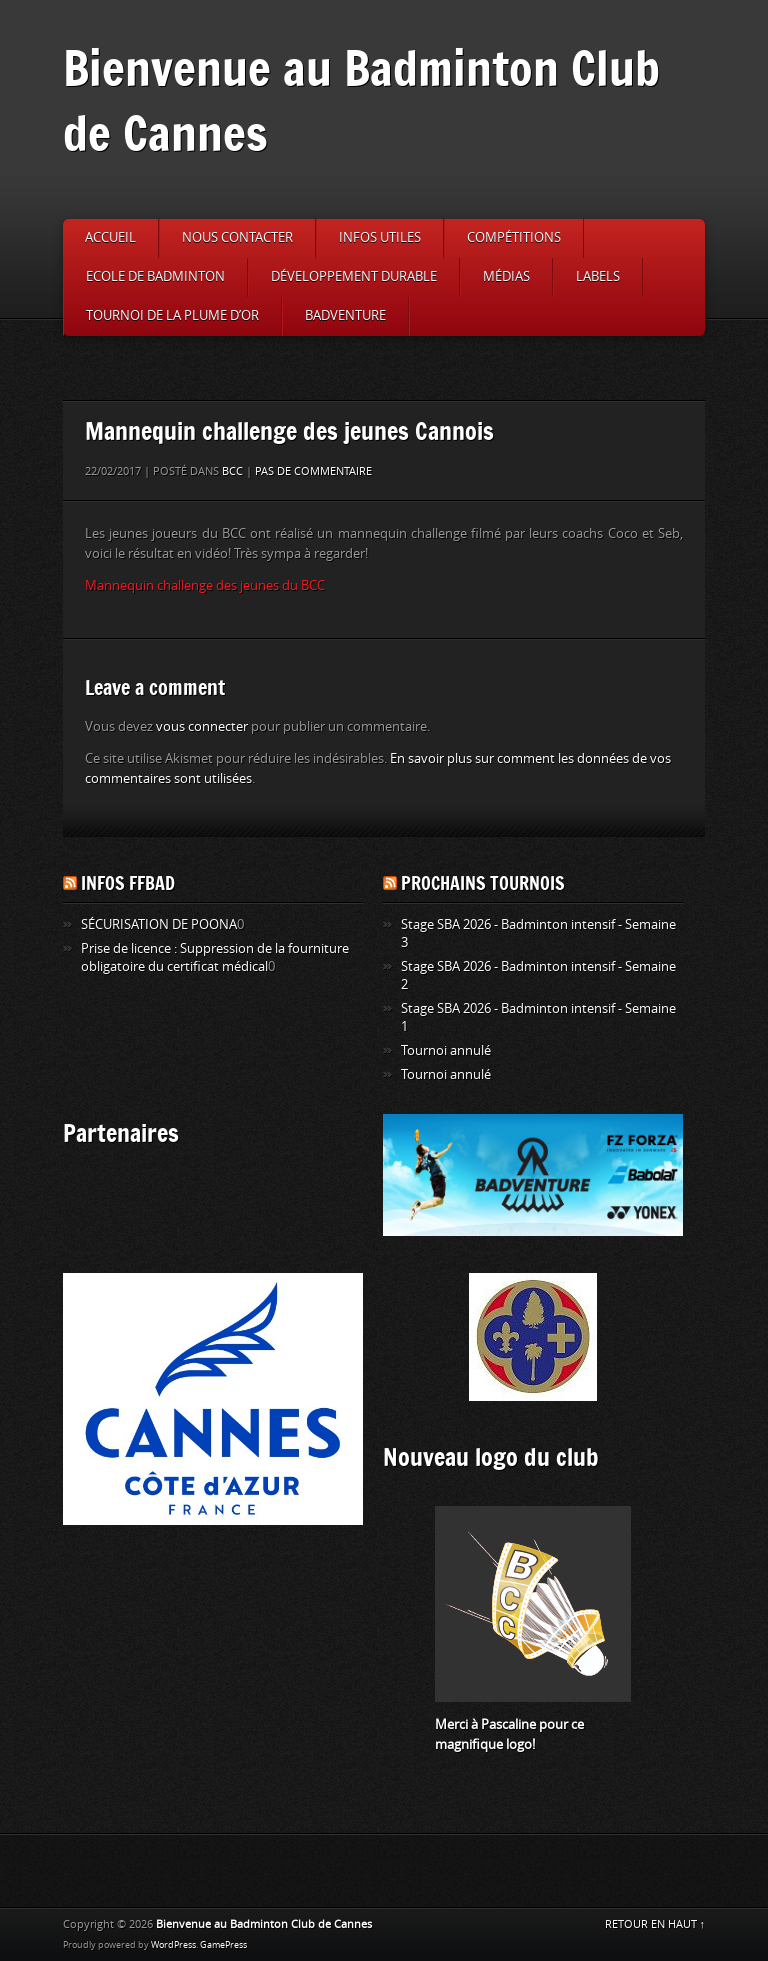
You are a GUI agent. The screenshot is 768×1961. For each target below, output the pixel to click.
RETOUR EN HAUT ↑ (655, 1924)
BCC (232, 471)
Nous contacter (237, 237)
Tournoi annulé (446, 1050)
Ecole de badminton (155, 276)
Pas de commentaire (313, 471)
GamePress (223, 1945)
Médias (506, 276)
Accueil (110, 237)
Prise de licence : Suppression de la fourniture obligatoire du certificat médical (215, 957)
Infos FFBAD (128, 883)
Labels (598, 276)
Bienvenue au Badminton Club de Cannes (361, 100)
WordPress (173, 1945)
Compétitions (514, 237)
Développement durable (354, 276)
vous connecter (202, 726)
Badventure (345, 315)
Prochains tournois (483, 883)
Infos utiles (380, 237)
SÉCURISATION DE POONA (159, 924)
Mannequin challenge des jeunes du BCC (205, 585)
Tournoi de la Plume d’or (172, 315)
